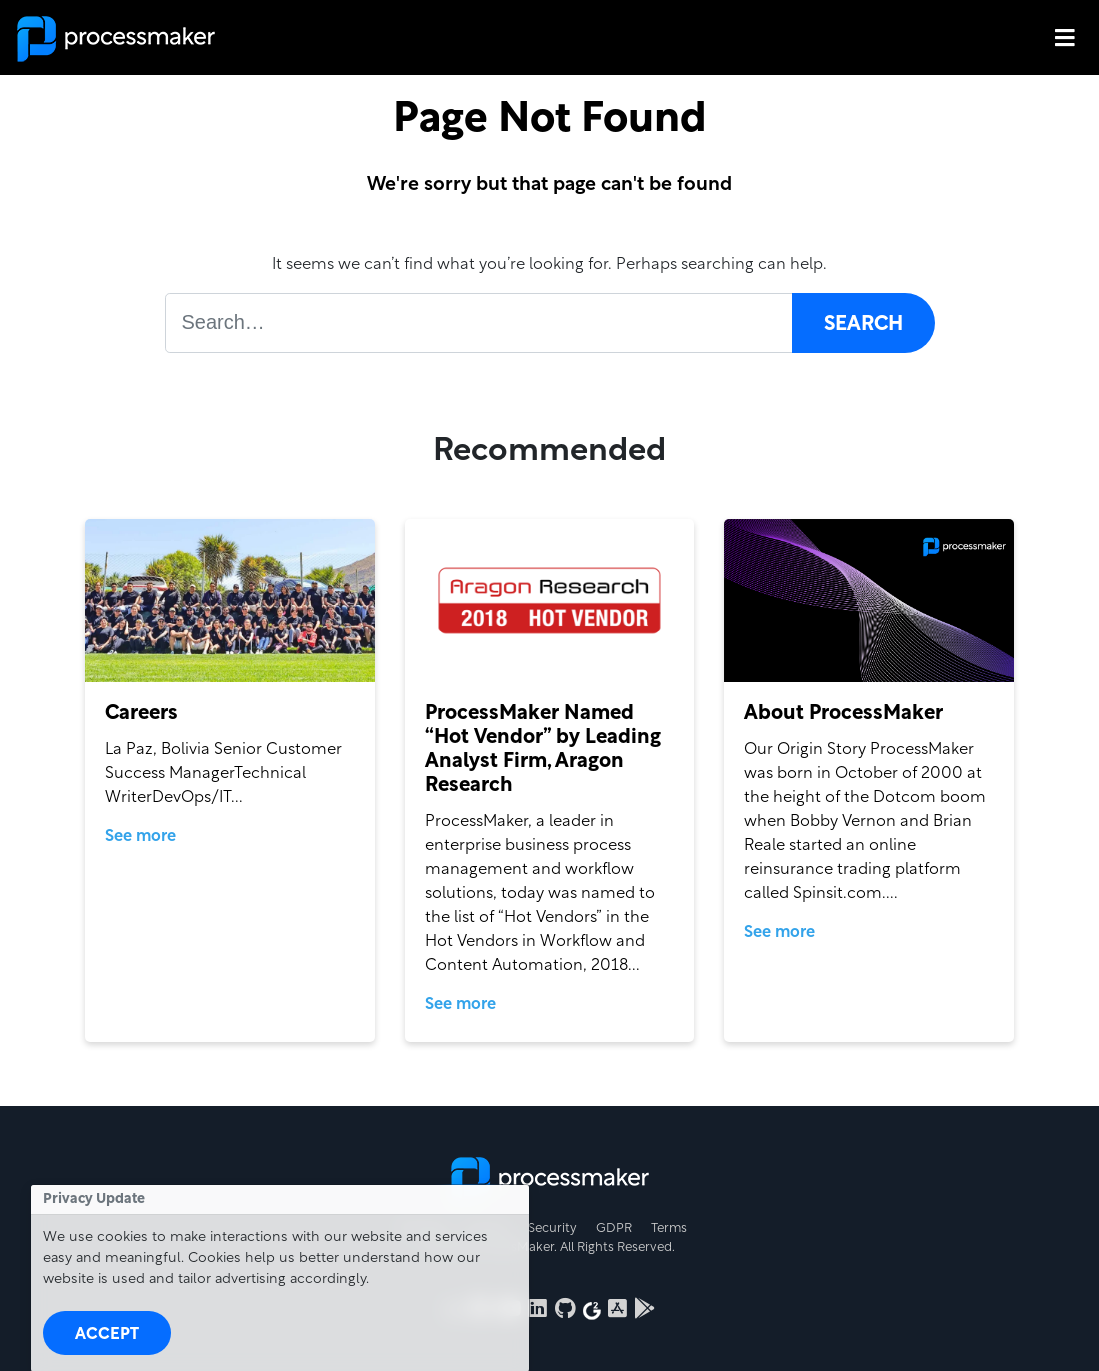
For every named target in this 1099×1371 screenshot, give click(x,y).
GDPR (614, 1229)
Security (552, 1229)
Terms (669, 1229)
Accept (107, 1335)
